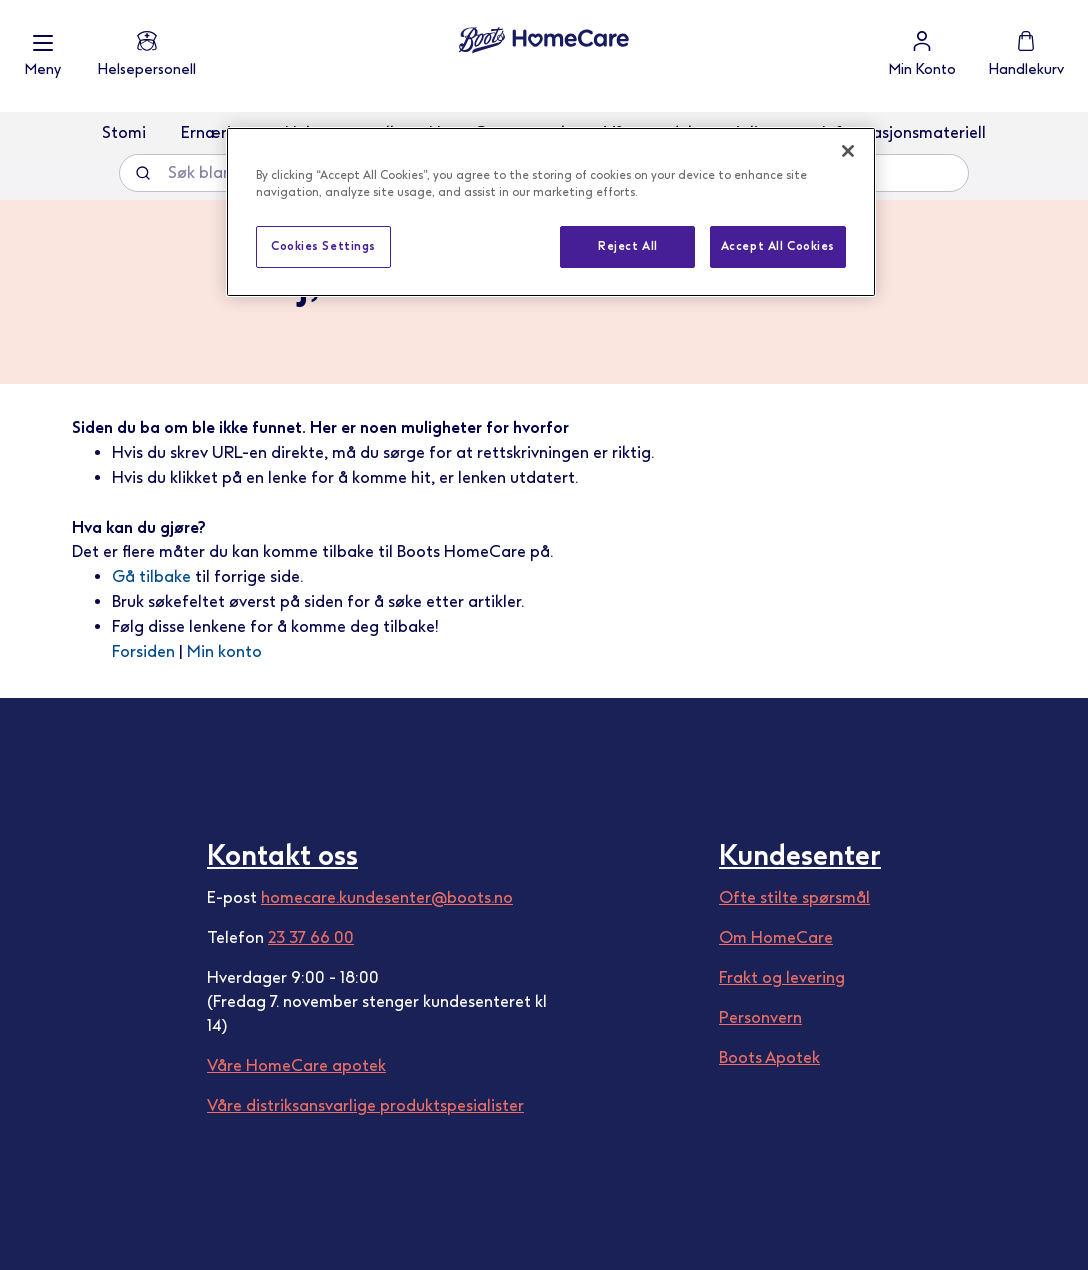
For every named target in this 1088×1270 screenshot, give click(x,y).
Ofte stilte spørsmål (794, 897)
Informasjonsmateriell (904, 132)
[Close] (848, 151)
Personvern (760, 1017)
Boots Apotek (769, 1057)
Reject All (628, 246)
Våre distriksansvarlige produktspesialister (365, 1105)
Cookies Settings (323, 246)
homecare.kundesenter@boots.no (387, 897)
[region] (551, 212)
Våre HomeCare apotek (296, 1065)
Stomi (124, 132)
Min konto (224, 651)
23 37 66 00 (311, 937)
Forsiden (143, 651)
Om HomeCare (776, 937)
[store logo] (544, 40)
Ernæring (215, 132)
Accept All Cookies (778, 246)
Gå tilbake (151, 576)
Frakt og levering (782, 977)
